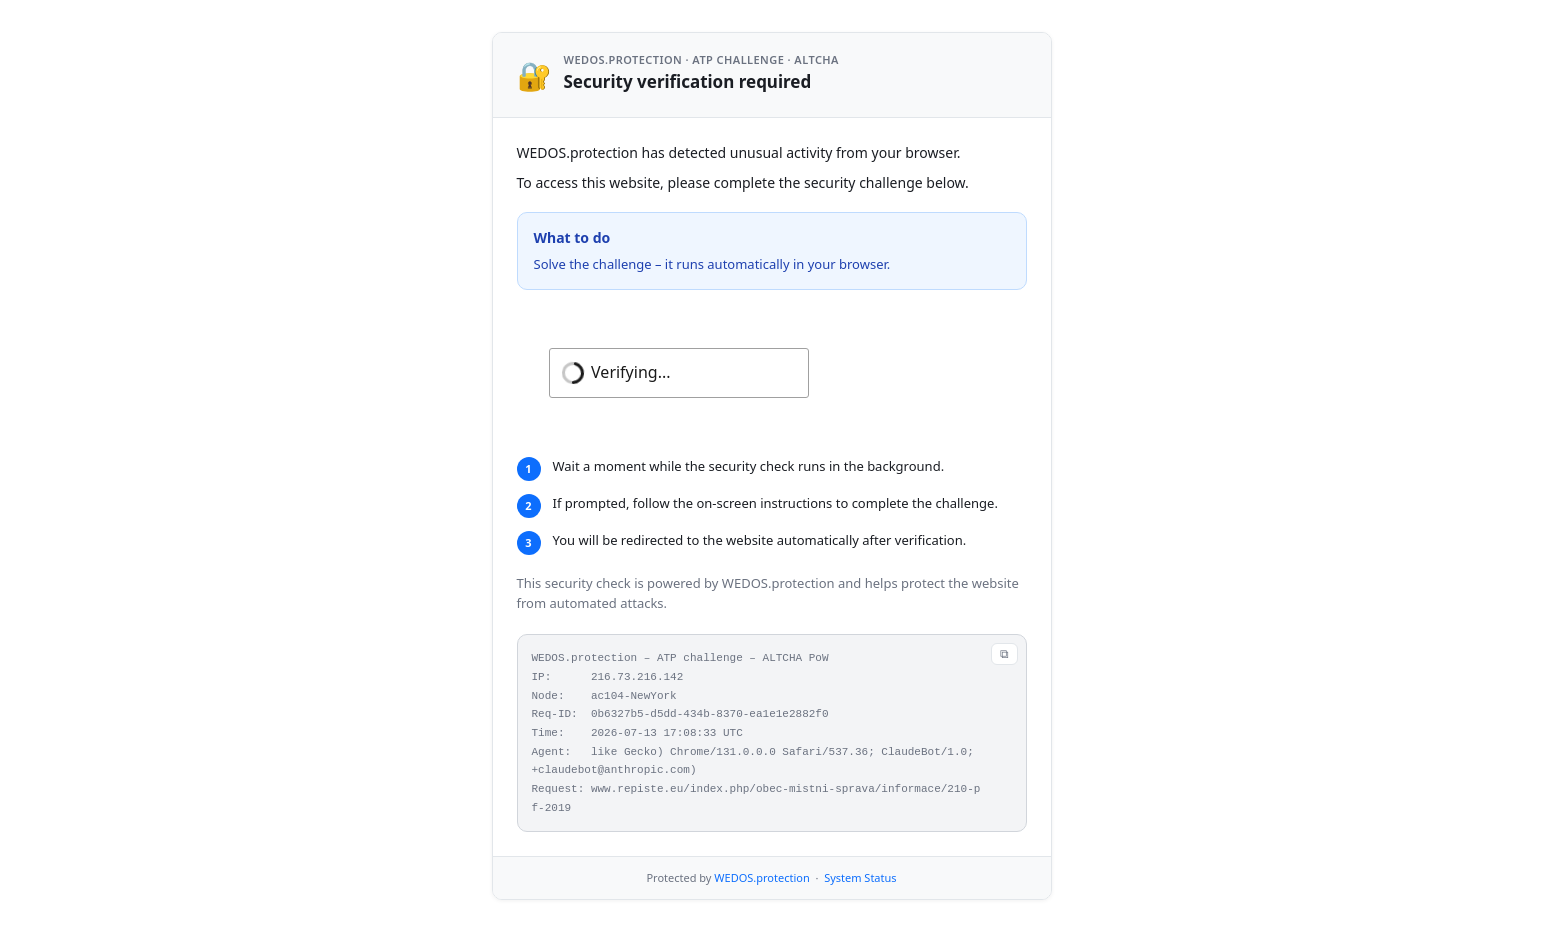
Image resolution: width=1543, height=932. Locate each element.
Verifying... (630, 372)
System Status (860, 877)
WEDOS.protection (761, 877)
